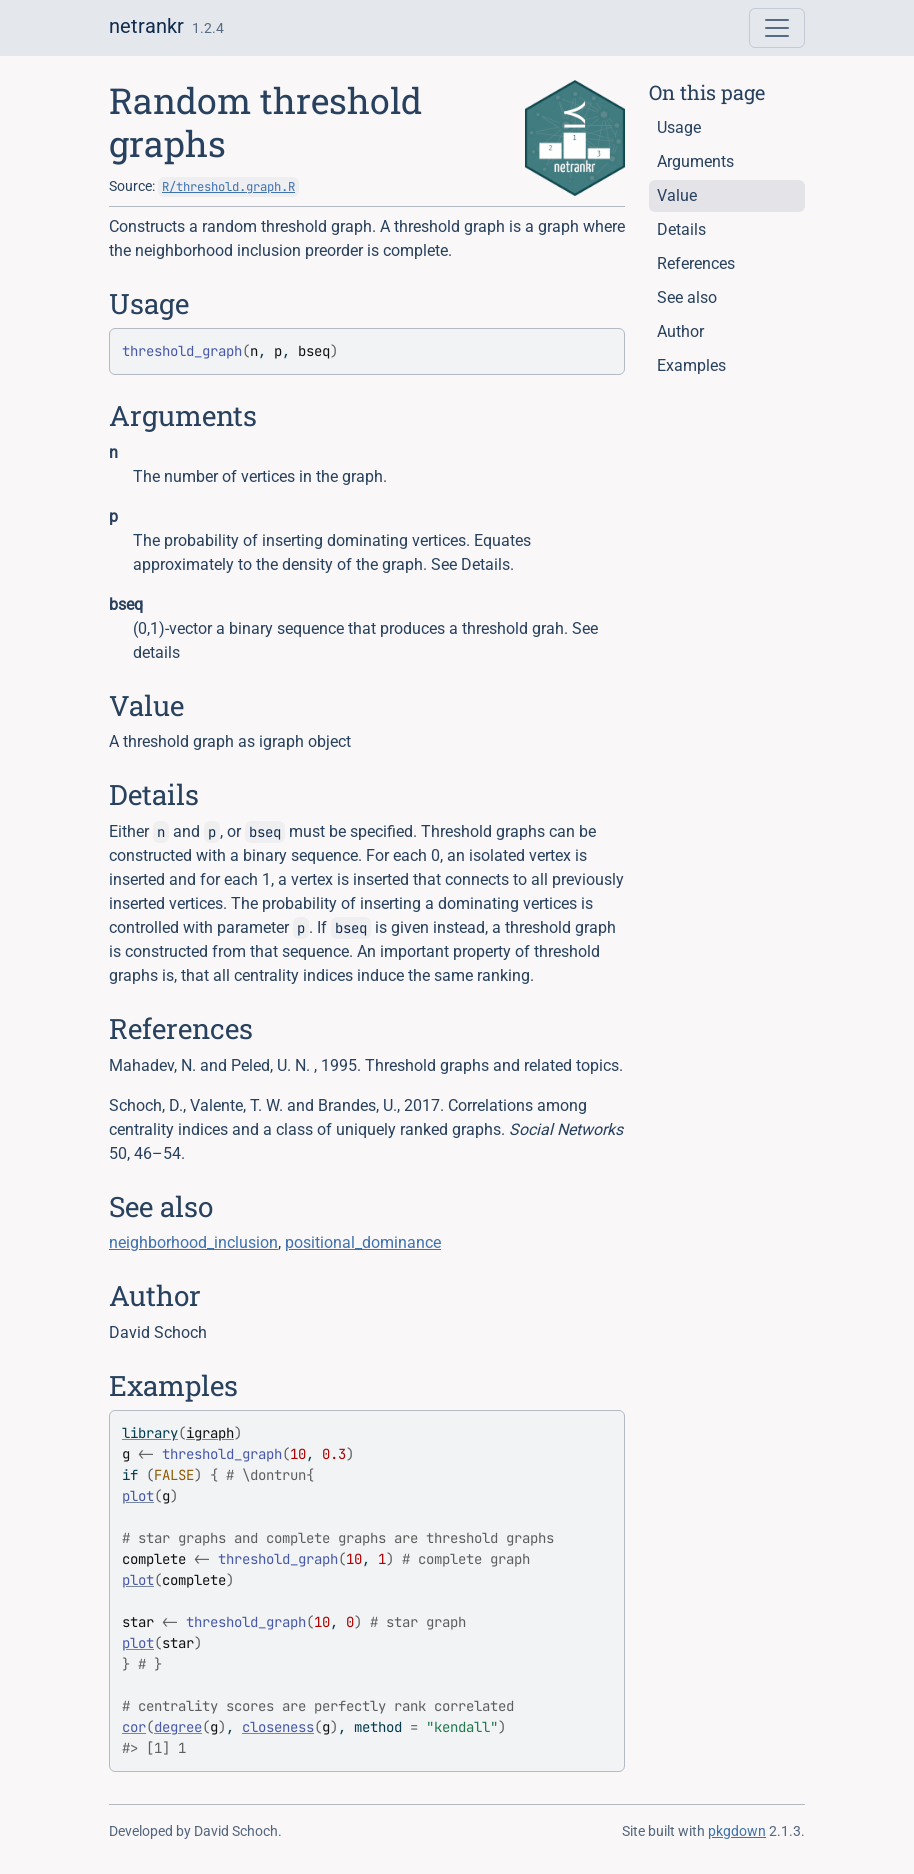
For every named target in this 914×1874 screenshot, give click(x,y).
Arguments (695, 161)
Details (681, 229)
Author (680, 331)
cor (134, 1727)
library (150, 1433)
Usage (679, 127)
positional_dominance (363, 1242)
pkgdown (737, 1831)
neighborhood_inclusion (193, 1242)
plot (138, 1496)
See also (687, 297)
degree (178, 1727)
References (696, 263)
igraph (210, 1433)
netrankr (146, 26)
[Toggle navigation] (777, 28)
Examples (691, 365)
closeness (278, 1727)
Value (677, 195)
